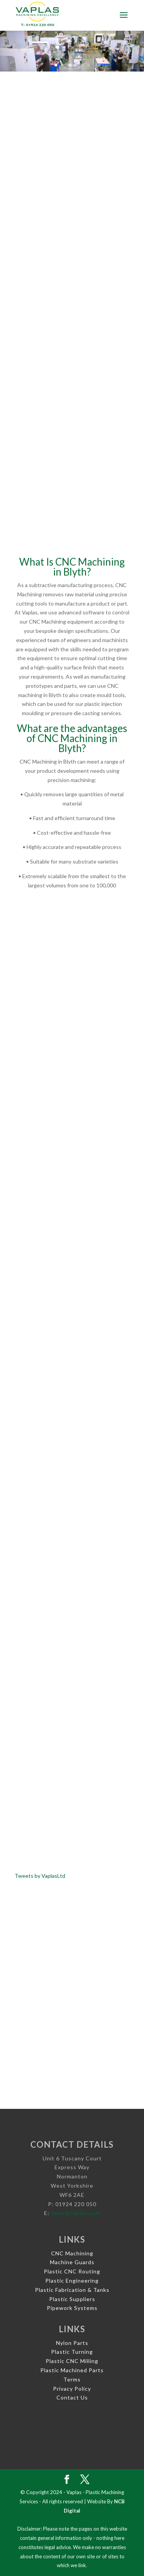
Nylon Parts (72, 2343)
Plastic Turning (72, 2351)
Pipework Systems (72, 2308)
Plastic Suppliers (72, 2299)
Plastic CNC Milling (72, 2361)
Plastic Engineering (72, 2280)
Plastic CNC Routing (72, 2271)
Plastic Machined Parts (72, 2370)
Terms (72, 2379)
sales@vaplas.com (75, 2213)
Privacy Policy (72, 2388)
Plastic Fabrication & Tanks (72, 2289)
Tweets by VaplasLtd (40, 1875)
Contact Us (72, 2397)
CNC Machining (72, 2253)
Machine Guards (72, 2262)
